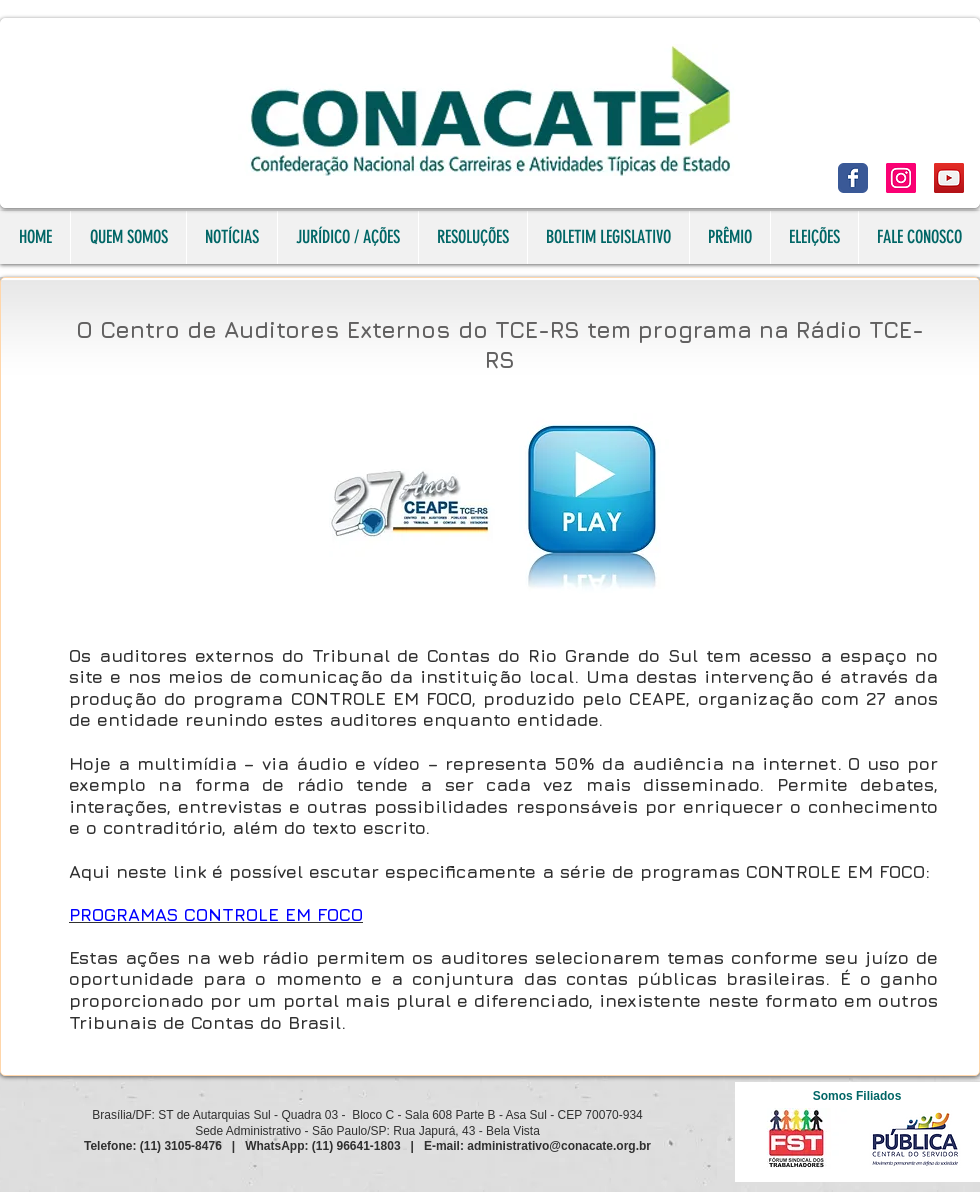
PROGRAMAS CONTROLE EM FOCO (216, 914)
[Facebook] (853, 178)
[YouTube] (949, 178)
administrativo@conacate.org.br (559, 1146)
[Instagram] (901, 178)
